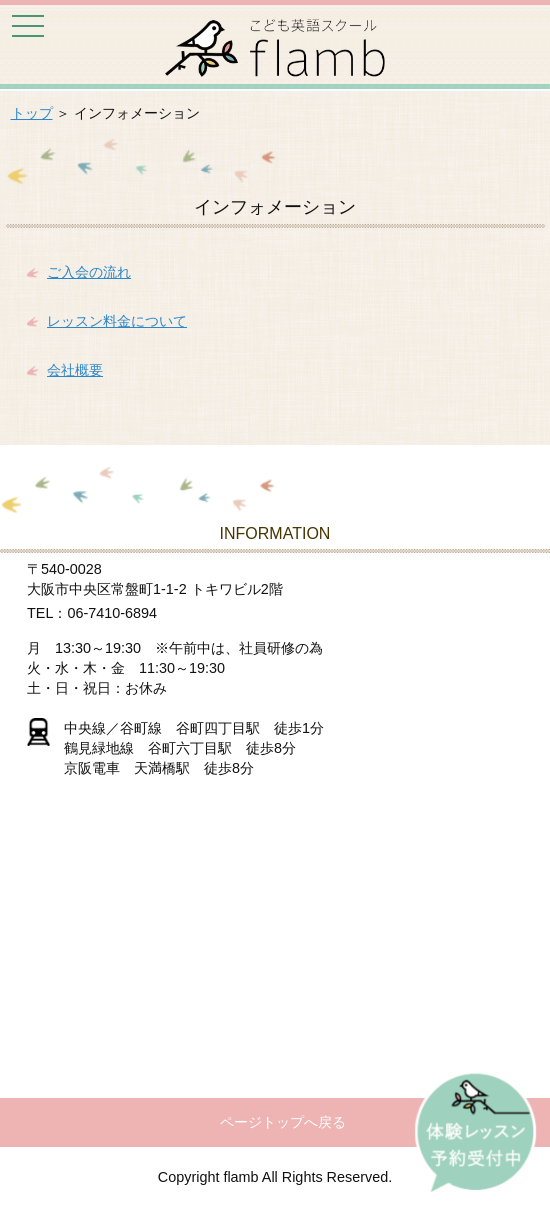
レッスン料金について (117, 321)
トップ (32, 113)
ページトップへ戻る (283, 1122)
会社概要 (75, 370)
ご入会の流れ (89, 272)
